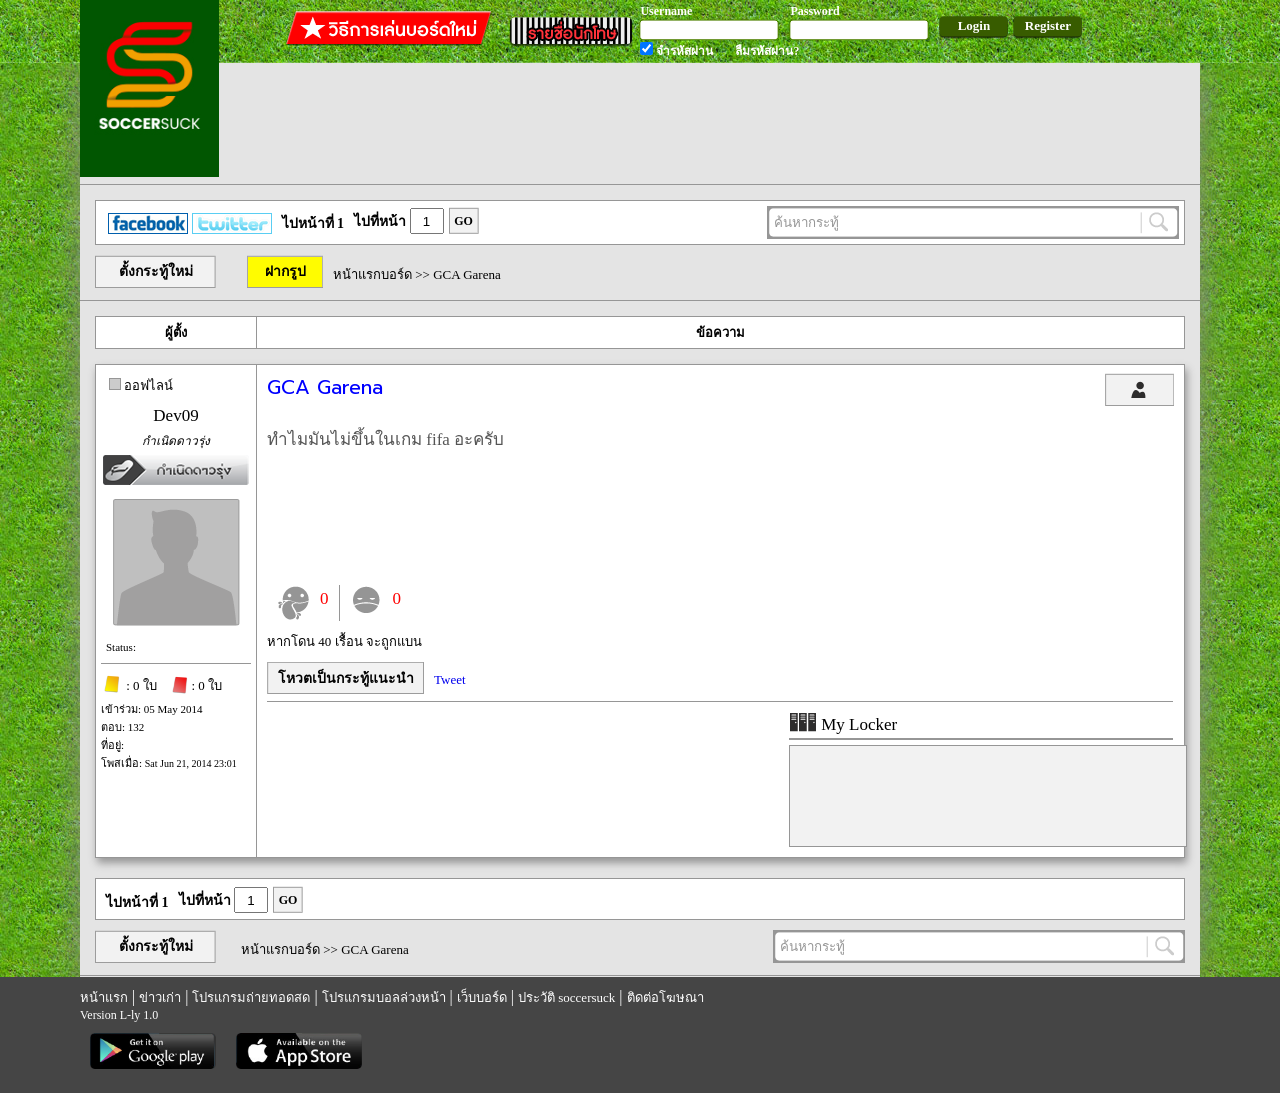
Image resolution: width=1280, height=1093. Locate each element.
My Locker (843, 724)
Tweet (450, 679)
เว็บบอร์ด (482, 997)
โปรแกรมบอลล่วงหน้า (384, 997)
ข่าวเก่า (160, 997)
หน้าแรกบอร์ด (372, 274)
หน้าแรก (104, 997)
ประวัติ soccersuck (566, 997)
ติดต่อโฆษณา (665, 997)
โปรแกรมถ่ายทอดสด (251, 997)
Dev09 (175, 415)
